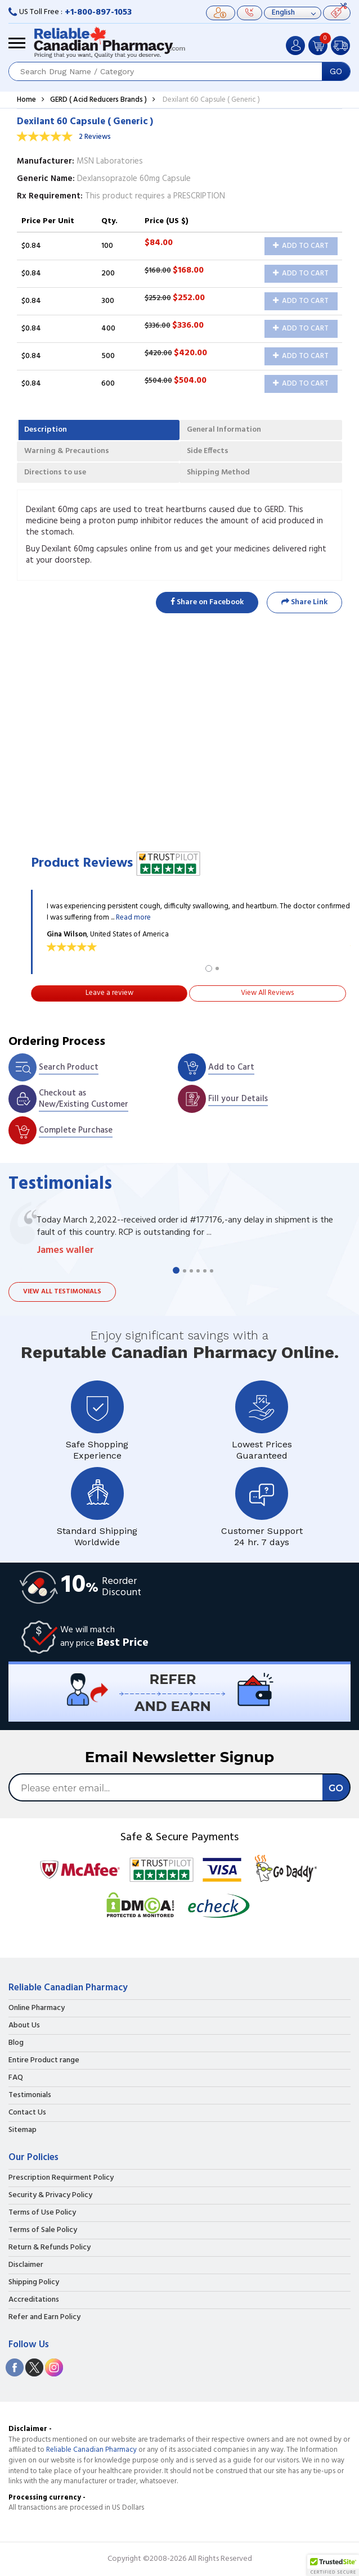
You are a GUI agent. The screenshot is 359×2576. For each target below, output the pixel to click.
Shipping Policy (33, 2282)
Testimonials (29, 2095)
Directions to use (55, 472)
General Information (224, 429)
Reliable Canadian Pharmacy (91, 2450)
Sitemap (22, 2130)
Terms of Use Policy (42, 2213)
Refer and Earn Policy (44, 2317)
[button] (333, 2565)
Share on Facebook (207, 602)
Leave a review (109, 993)
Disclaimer (25, 2265)
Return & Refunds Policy (49, 2247)
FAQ (15, 2078)
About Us (24, 2025)
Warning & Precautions (66, 451)
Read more (133, 917)
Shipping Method (218, 472)
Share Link (304, 602)
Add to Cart (301, 246)
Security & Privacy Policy (50, 2195)
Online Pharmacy (36, 2008)
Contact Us (27, 2112)
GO (336, 71)
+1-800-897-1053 (98, 12)
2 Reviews (95, 137)
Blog (16, 2043)
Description (45, 429)
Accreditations (33, 2300)
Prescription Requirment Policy (61, 2178)
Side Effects (207, 451)
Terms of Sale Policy (42, 2230)
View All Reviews (267, 993)
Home (26, 100)
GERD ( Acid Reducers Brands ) (98, 100)
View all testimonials (62, 1291)
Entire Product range (43, 2060)
